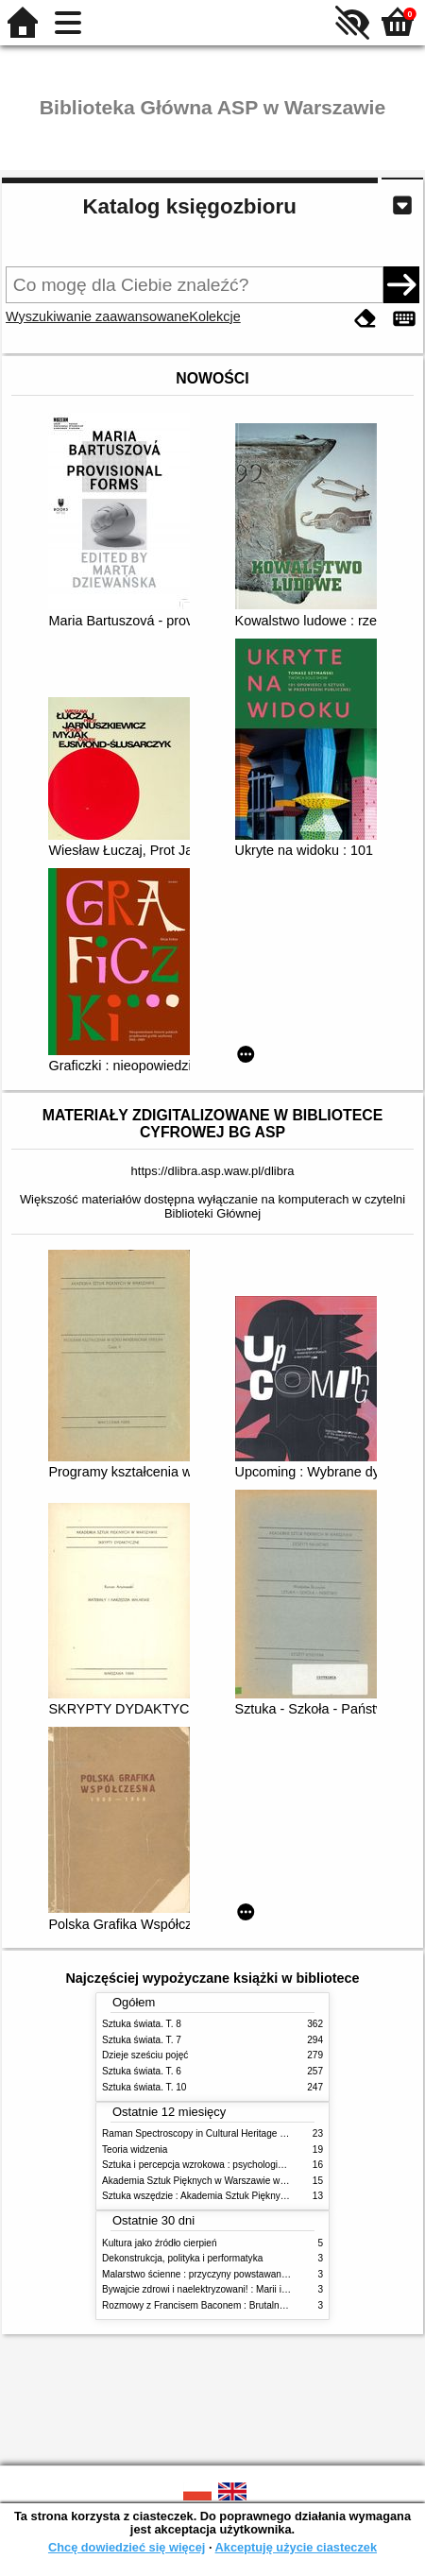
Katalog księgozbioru (189, 206)
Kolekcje (214, 316)
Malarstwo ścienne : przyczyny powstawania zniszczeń (217, 2274)
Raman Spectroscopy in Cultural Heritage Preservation (217, 2133)
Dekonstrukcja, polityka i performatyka (182, 2258)
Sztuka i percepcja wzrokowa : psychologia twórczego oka (224, 2164)
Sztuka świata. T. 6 (141, 2071)
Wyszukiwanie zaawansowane (97, 316)
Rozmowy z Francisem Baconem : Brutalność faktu (209, 2305)
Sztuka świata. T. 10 (144, 2087)
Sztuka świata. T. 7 (141, 2040)
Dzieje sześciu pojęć (145, 2055)
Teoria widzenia (134, 2149)
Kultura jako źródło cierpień (159, 2243)
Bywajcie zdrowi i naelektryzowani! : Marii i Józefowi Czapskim (234, 2289)
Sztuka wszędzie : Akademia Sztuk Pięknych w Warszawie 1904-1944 (249, 2196)
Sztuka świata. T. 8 (141, 2024)
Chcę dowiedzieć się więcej (126, 2547)
